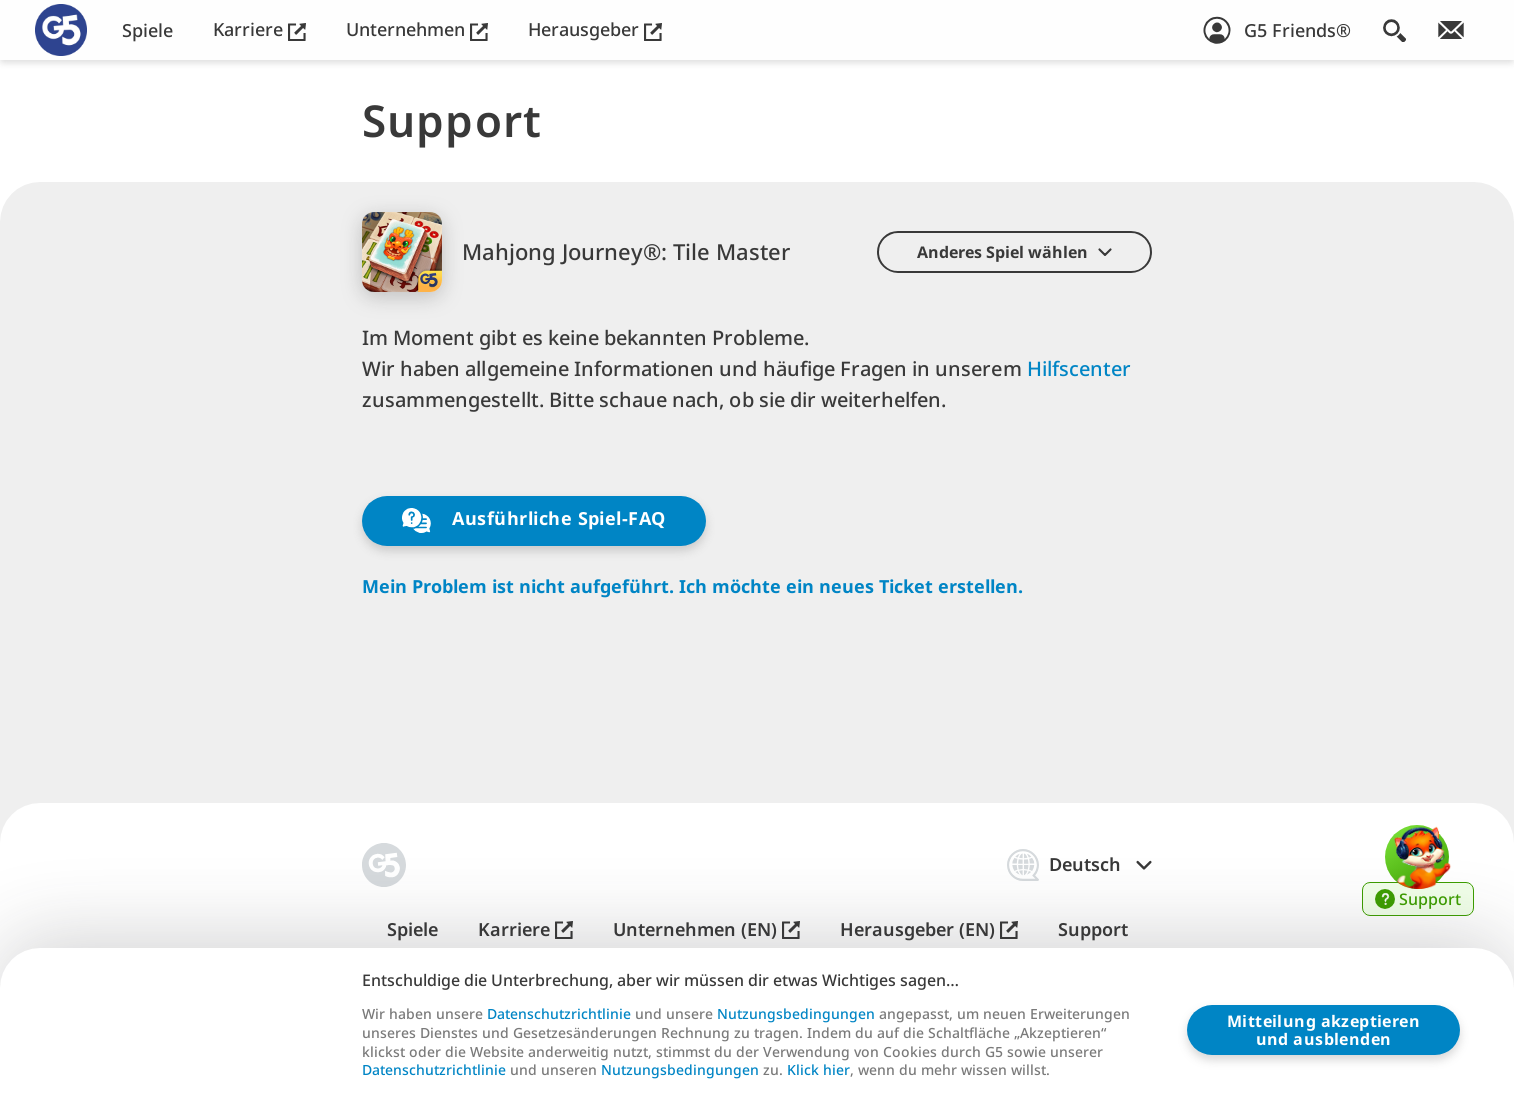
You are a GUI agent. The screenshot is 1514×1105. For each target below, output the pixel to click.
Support (1093, 929)
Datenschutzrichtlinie (559, 1014)
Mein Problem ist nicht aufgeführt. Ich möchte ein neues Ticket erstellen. (692, 586)
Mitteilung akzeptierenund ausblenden (1323, 1030)
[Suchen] (1394, 30)
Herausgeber (595, 29)
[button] (1014, 252)
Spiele (147, 30)
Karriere (259, 29)
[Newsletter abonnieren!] (1451, 30)
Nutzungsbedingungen (796, 1014)
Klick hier (818, 1070)
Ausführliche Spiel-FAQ (534, 520)
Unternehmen (417, 29)
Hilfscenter (1079, 368)
